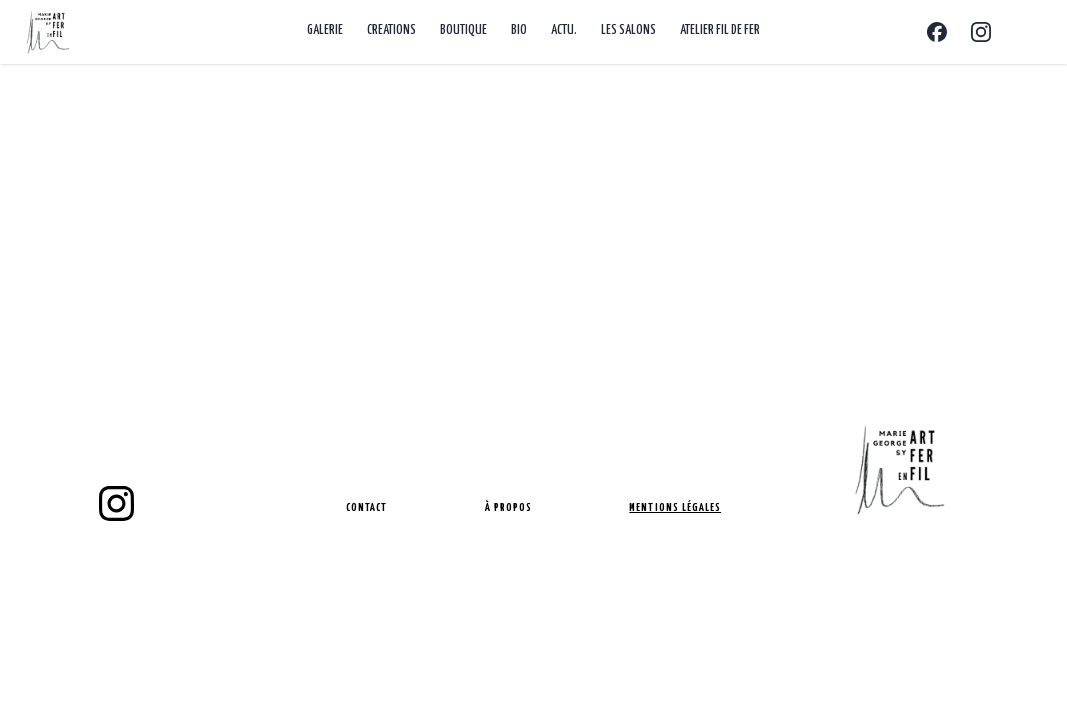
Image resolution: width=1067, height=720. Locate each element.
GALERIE (325, 30)
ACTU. (564, 30)
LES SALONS (628, 30)
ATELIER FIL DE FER (720, 30)
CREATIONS (391, 30)
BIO (519, 30)
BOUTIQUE (463, 30)
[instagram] (116, 503)
